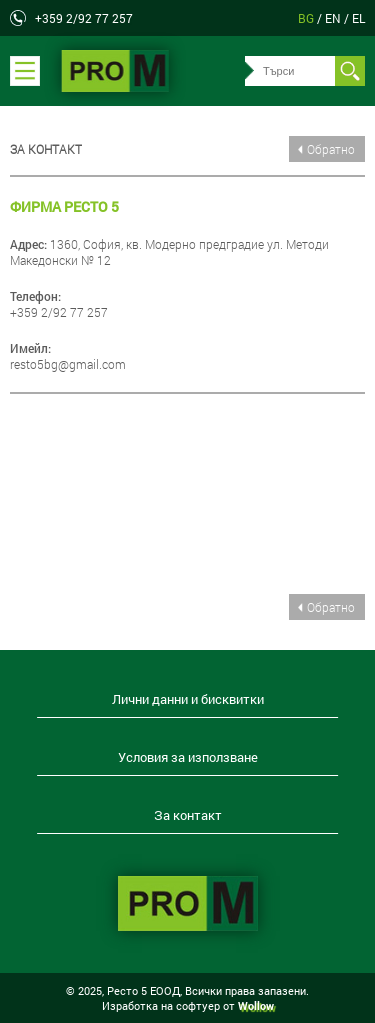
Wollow (256, 1005)
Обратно (331, 149)
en (334, 18)
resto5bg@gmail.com (68, 364)
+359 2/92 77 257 (84, 18)
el (358, 18)
